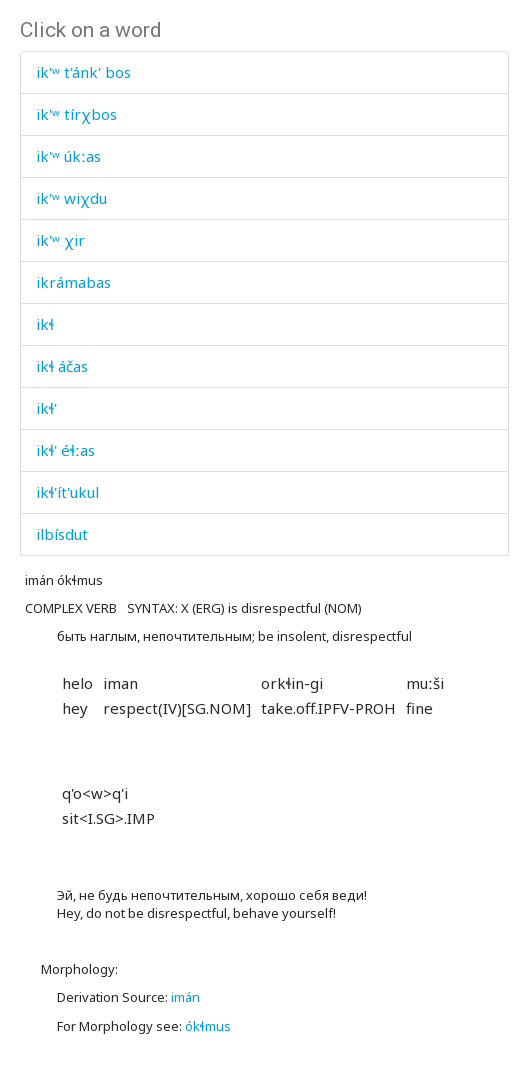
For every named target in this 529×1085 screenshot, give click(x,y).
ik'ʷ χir (60, 240)
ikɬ (45, 324)
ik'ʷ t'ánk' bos (83, 72)
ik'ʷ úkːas (68, 156)
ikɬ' (46, 408)
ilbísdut (62, 534)
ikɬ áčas (62, 366)
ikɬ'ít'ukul (67, 492)
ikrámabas (73, 282)
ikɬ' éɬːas (65, 450)
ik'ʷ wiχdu (71, 198)
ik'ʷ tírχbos (76, 114)
